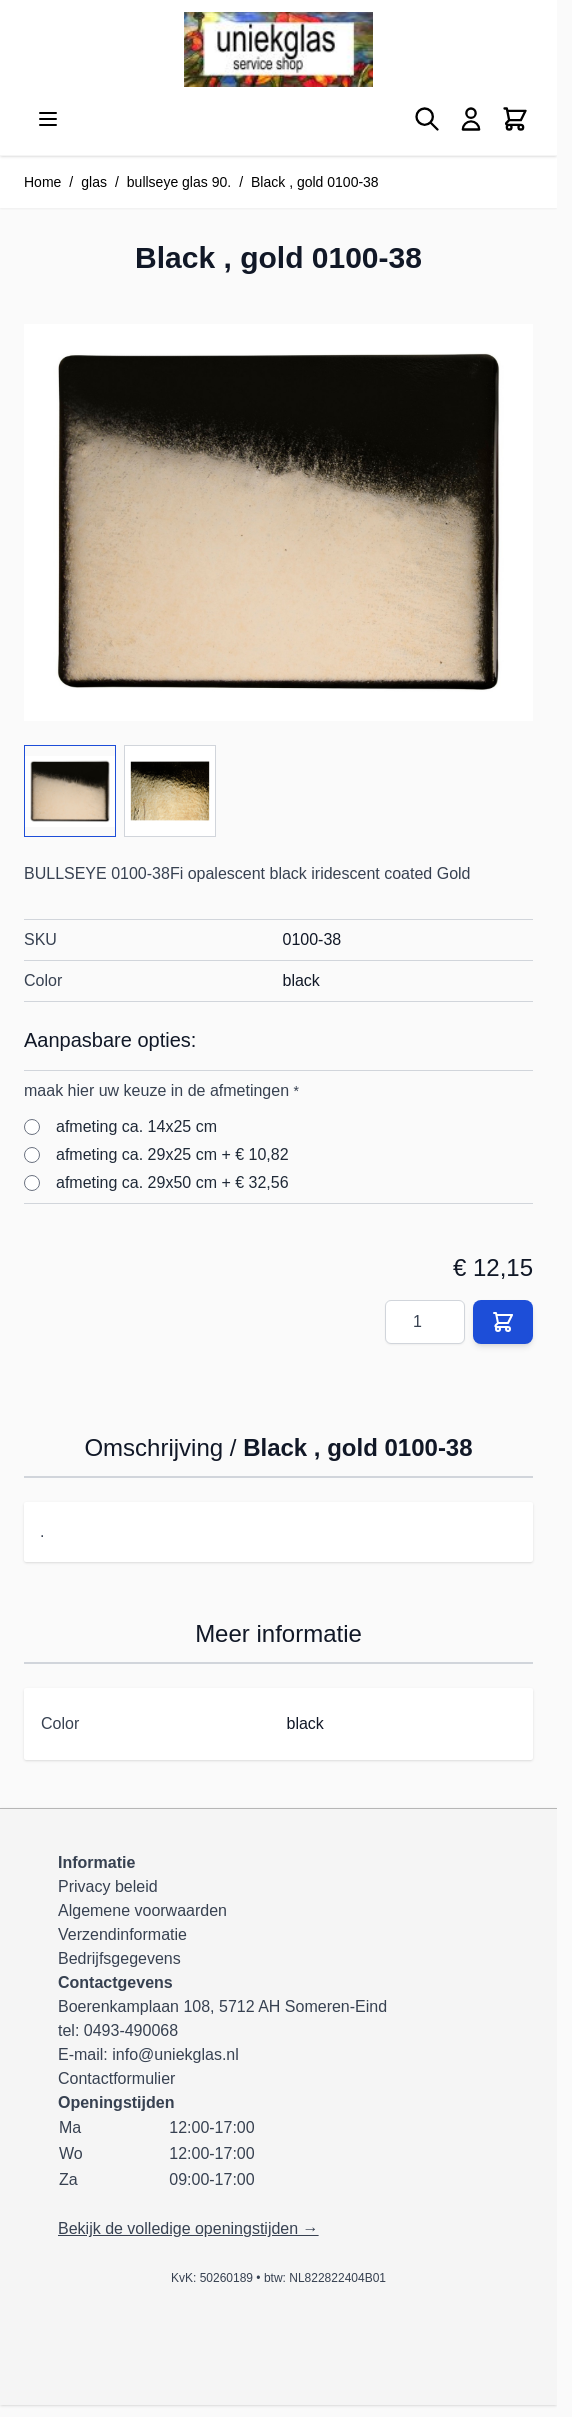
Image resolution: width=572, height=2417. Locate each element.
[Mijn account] (471, 119)
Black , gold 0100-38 (315, 182)
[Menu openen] (48, 119)
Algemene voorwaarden (142, 1910)
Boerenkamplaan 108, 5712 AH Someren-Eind (222, 2006)
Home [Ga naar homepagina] (42, 182)
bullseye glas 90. (179, 182)
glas (94, 182)
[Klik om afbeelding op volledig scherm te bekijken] (278, 522)
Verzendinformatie (122, 1934)
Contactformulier (116, 2078)
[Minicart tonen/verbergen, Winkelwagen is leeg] (515, 119)
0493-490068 (131, 2030)
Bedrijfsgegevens (119, 1958)
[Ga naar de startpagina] (278, 49)
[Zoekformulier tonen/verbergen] (427, 119)
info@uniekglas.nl (175, 2054)
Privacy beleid (108, 1886)
